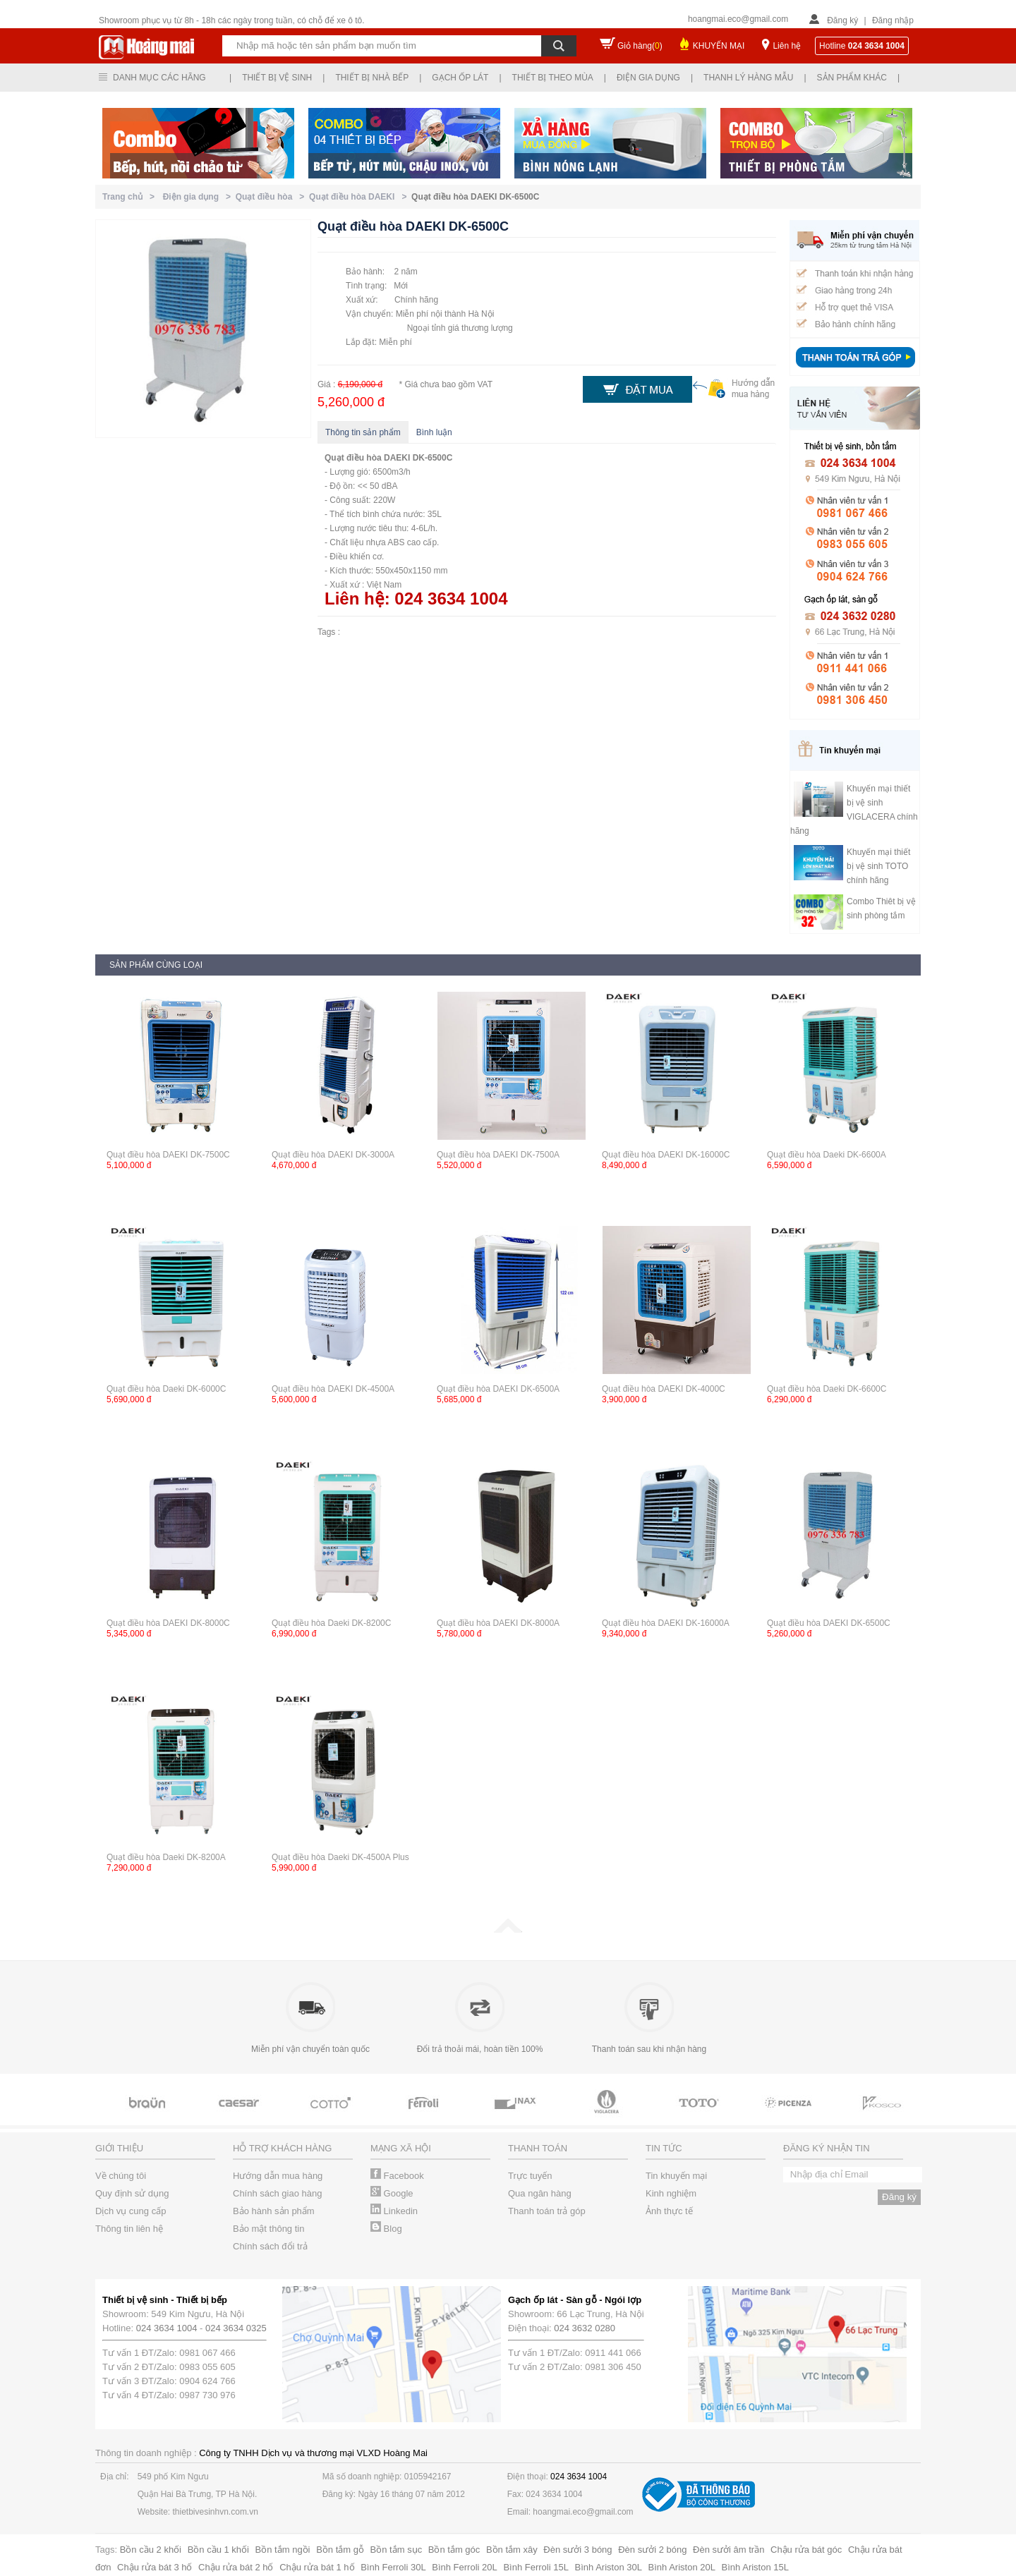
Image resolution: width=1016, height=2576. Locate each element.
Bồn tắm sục (396, 2549)
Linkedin (394, 2211)
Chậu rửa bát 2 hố (235, 2567)
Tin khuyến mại (676, 2175)
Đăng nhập (893, 20)
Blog (386, 2228)
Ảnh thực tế (669, 2211)
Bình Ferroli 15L (536, 2567)
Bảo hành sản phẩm (274, 2211)
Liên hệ (787, 46)
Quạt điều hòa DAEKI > (360, 197)
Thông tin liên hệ (129, 2228)
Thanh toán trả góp (547, 2211)
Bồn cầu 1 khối (218, 2549)
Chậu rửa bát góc (806, 2549)
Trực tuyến (530, 2175)
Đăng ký (842, 20)
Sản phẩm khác (852, 78)
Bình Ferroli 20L (464, 2567)
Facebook (397, 2175)
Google (391, 2193)
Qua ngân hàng (540, 2193)
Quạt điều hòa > (272, 197)
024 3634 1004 (167, 2328)
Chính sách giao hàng (277, 2193)
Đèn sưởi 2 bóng (652, 2549)
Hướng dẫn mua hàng (277, 2175)
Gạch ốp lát (460, 78)
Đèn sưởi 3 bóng (577, 2549)
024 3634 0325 (236, 2328)
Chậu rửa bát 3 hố (154, 2567)
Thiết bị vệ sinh (277, 78)
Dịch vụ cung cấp (130, 2211)
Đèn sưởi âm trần (728, 2549)
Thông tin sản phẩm (363, 432)
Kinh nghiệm (671, 2193)
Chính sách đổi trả (270, 2246)
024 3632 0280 (584, 2328)
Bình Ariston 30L (608, 2567)
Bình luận (434, 432)
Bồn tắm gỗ (340, 2549)
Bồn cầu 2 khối (150, 2549)
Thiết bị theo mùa (552, 78)
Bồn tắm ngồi (282, 2549)
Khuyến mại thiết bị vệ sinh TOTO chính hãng (878, 866)
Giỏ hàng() (640, 46)
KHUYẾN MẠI (719, 46)
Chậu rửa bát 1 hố (316, 2567)
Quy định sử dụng (132, 2193)
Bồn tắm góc (454, 2549)
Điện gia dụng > (199, 197)
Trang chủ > (130, 197)
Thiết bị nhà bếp (372, 78)
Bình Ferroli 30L (393, 2567)
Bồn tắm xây (512, 2549)
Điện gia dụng (648, 78)
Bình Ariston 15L (755, 2567)
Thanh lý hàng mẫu (748, 78)
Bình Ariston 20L (681, 2567)
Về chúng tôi (120, 2175)
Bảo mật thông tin (268, 2228)
